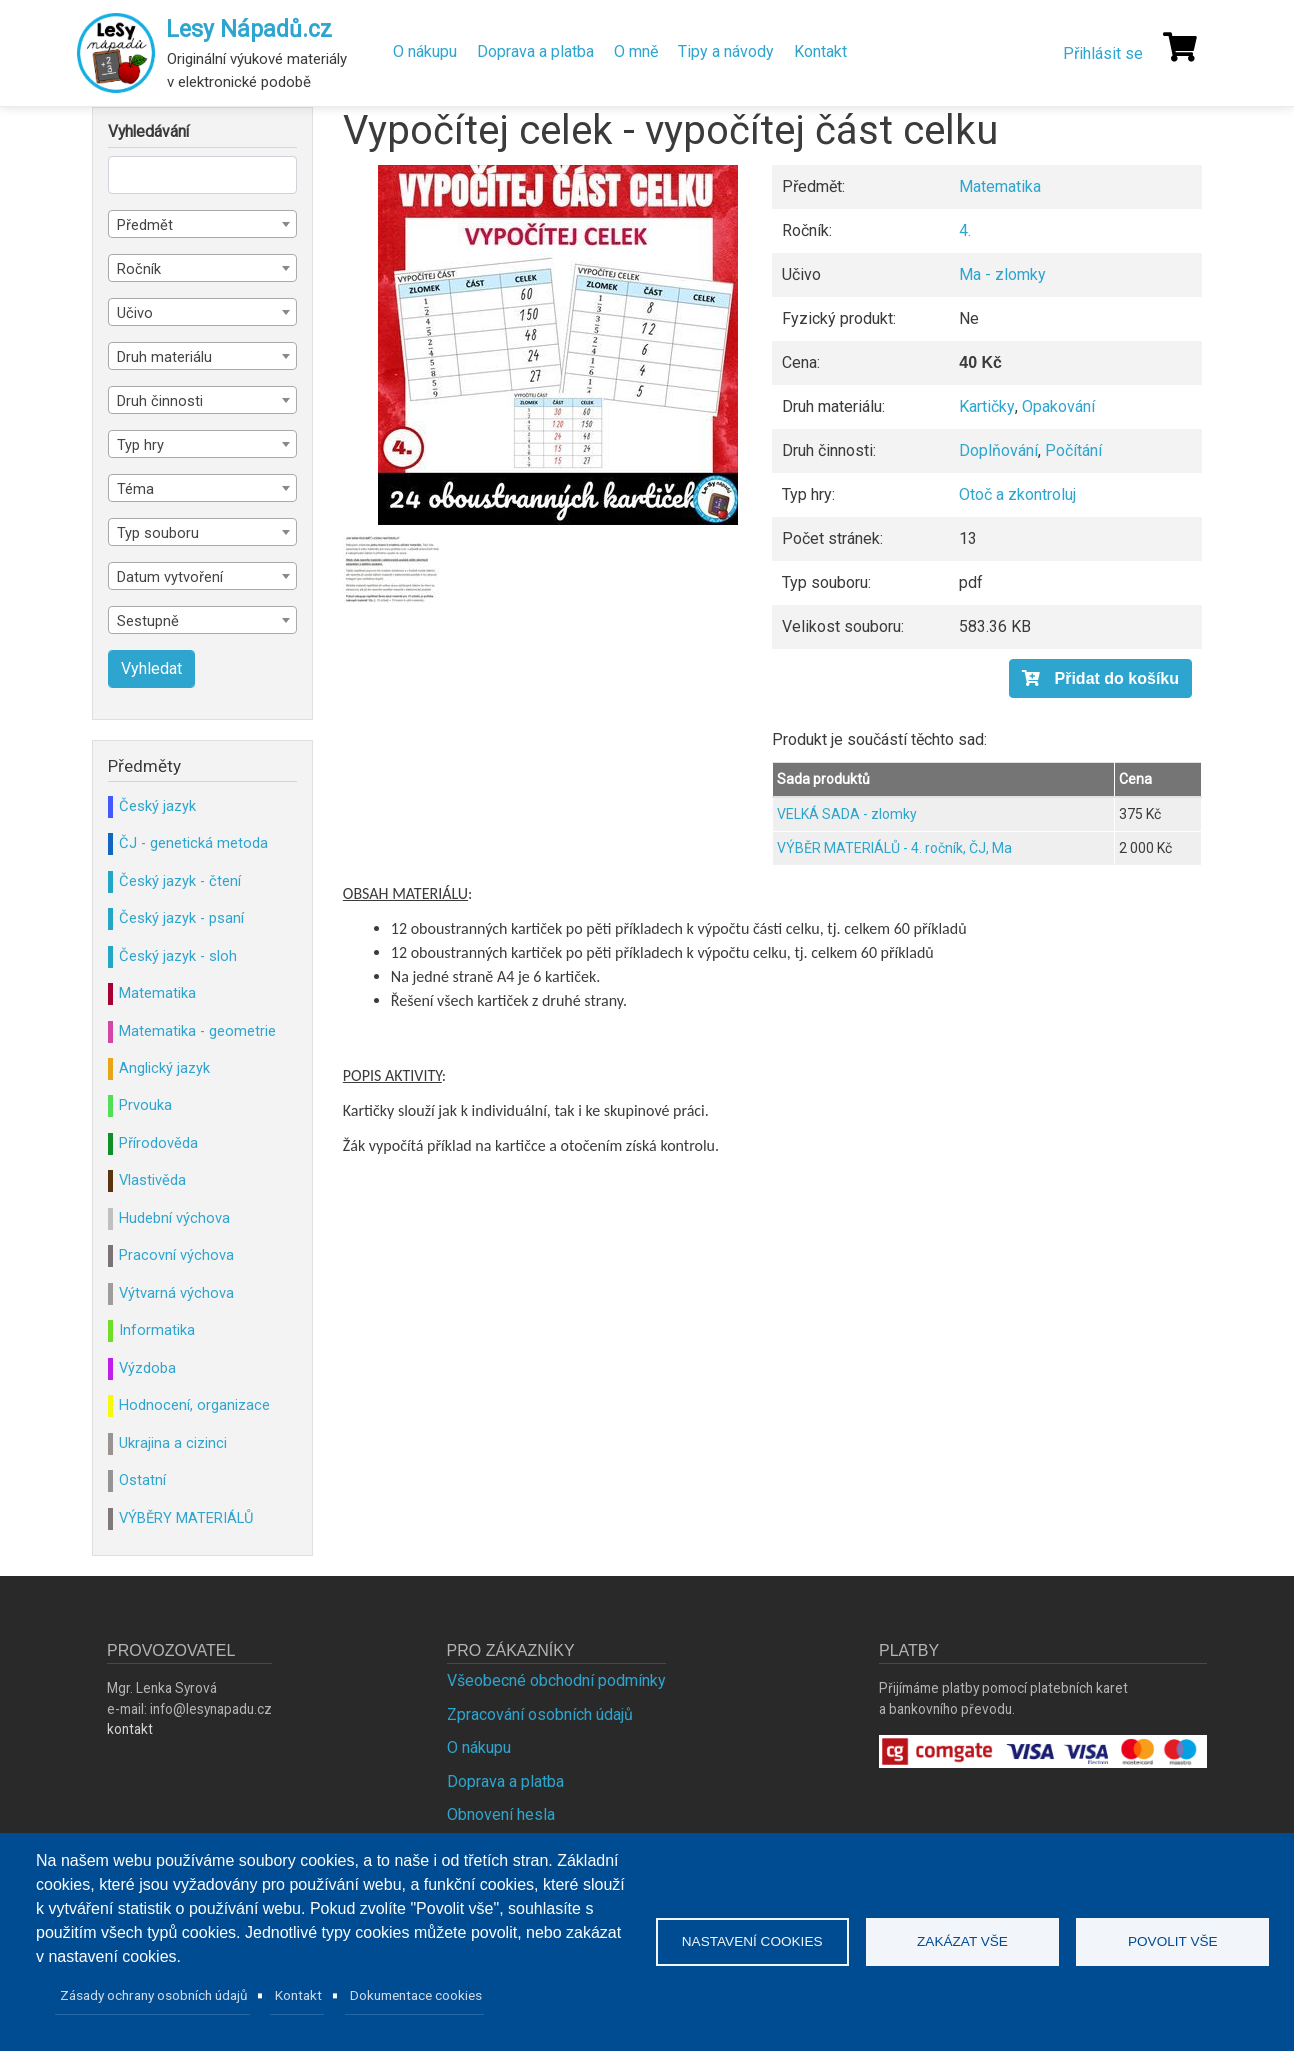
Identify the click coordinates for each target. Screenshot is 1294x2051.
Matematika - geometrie (197, 1031)
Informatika (157, 1330)
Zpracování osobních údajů (540, 1714)
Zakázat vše (962, 1941)
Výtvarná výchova (176, 1293)
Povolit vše (1173, 1941)
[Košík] (1180, 47)
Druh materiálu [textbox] (164, 357)
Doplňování (998, 450)
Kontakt (820, 51)
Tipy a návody (726, 51)
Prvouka (145, 1105)
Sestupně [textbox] (148, 621)
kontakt (130, 1729)
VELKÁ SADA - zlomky (847, 814)
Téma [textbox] (135, 489)
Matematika (1000, 186)
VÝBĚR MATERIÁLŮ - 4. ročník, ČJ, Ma (894, 848)
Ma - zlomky (1002, 274)
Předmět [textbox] (145, 225)
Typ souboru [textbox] (158, 533)
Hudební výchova (174, 1218)
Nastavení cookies (752, 1941)
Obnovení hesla (501, 1814)
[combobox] (202, 224)
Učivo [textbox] (135, 313)
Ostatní (142, 1480)
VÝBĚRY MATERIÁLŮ (186, 1518)
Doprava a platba (535, 51)
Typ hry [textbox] (140, 445)
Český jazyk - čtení (180, 881)
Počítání (1073, 450)
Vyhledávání (148, 132)
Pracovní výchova (176, 1255)
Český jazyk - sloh (178, 956)
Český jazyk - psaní (181, 918)
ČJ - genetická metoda (193, 843)
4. (965, 230)
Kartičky (987, 406)
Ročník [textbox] (139, 269)
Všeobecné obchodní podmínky (556, 1680)
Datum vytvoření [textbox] (170, 577)
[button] (558, 345)
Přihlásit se (1103, 53)
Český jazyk (157, 806)
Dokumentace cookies (416, 1995)
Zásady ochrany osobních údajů (154, 1995)
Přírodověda (158, 1143)
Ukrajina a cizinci (173, 1443)
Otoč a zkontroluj (1017, 494)
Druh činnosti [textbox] (160, 401)
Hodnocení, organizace (194, 1405)
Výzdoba (147, 1368)
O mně (636, 51)
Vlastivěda (152, 1180)
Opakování (1058, 406)
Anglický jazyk (164, 1068)
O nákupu (425, 51)
